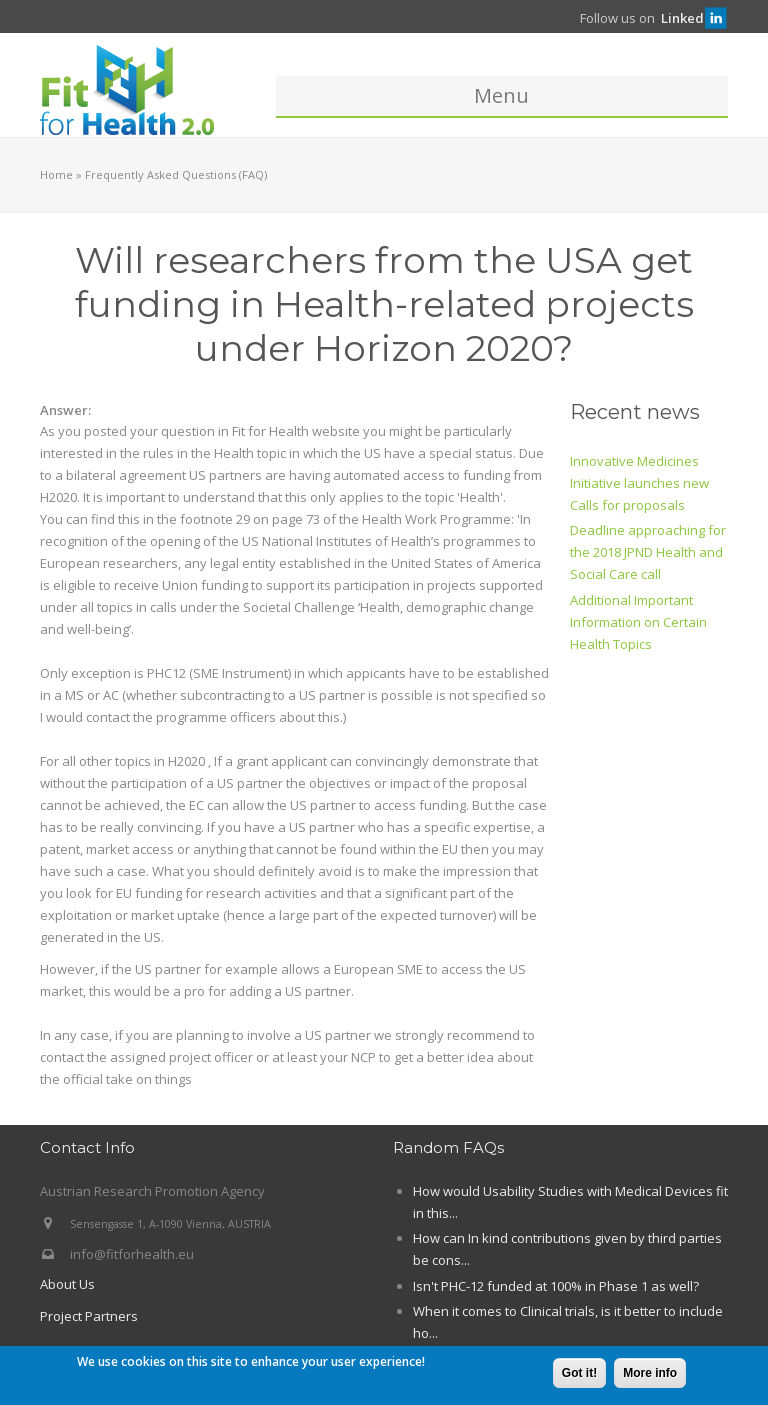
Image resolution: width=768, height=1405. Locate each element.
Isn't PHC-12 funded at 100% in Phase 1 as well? (556, 1286)
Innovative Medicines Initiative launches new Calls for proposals (639, 483)
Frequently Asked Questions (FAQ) (176, 174)
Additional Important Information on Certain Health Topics (638, 622)
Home (56, 174)
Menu (501, 95)
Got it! (579, 1374)
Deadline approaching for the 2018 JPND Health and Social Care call (648, 552)
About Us (67, 1284)
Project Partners (89, 1316)
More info (650, 1374)
